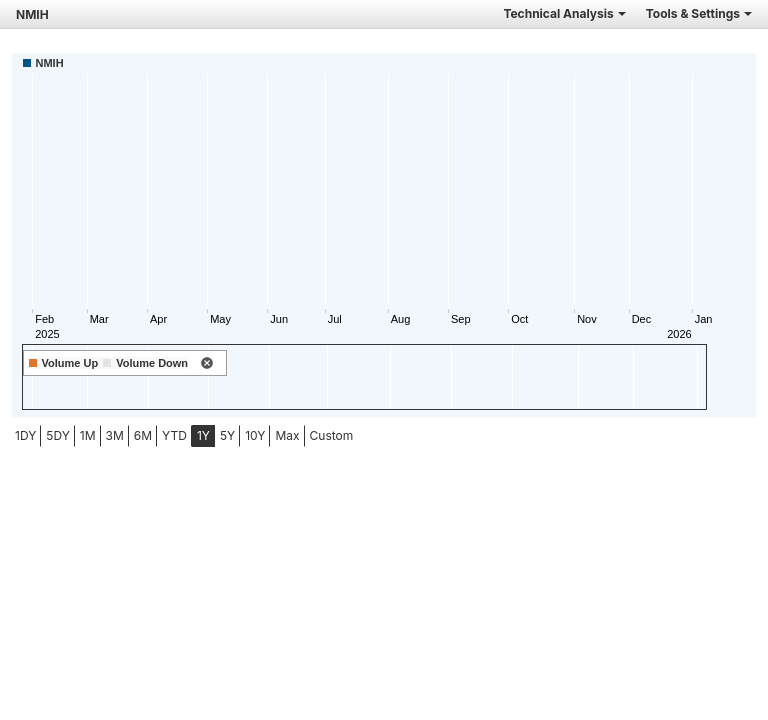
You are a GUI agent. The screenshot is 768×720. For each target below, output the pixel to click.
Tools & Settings (699, 13)
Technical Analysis (564, 13)
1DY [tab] (25, 435)
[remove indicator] (207, 364)
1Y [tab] (203, 435)
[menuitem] (25, 436)
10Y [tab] (255, 435)
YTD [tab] (174, 435)
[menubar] (157, 436)
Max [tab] (287, 435)
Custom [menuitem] (332, 435)
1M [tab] (88, 435)
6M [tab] (143, 435)
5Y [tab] (227, 435)
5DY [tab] (58, 435)
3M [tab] (115, 435)
